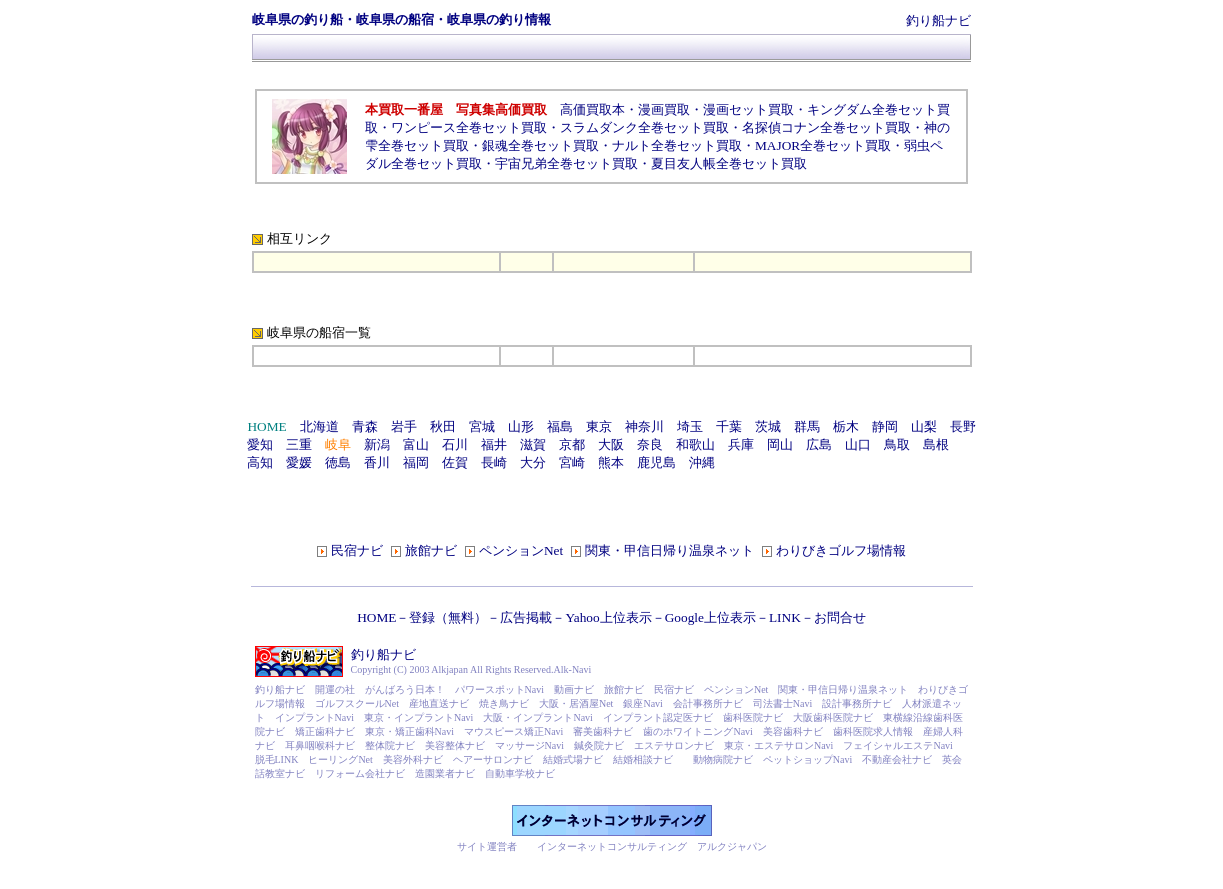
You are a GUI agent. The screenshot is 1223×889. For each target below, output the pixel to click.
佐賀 (455, 462)
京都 (572, 444)
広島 (819, 444)
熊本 (611, 462)
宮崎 (572, 462)
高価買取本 (592, 109)
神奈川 (644, 426)
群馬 (807, 426)
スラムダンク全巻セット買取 (644, 127)
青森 (365, 426)
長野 (963, 426)
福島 (560, 426)
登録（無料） (448, 617)
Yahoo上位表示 (608, 617)
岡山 (780, 444)
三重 (299, 444)
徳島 (338, 462)
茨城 (768, 426)
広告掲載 (526, 617)
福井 (494, 444)
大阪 (611, 444)
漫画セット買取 (748, 109)
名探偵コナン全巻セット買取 (826, 127)
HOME (376, 617)
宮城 (482, 426)
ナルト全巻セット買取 (677, 145)
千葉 (729, 426)
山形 (521, 426)
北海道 (319, 426)
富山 (416, 444)
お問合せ (840, 617)
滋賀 (533, 444)
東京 (599, 426)
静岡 (885, 426)
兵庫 (741, 444)
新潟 (377, 444)
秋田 (443, 426)
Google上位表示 (710, 617)
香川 (377, 462)
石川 (455, 444)
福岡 (416, 462)
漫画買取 (664, 109)
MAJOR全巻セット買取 (823, 145)
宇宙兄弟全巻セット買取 (566, 163)
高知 (260, 462)
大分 (533, 462)
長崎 (494, 462)
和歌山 (695, 444)
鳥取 (897, 444)
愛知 (260, 444)
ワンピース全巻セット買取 (469, 127)
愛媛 (299, 462)
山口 (858, 444)
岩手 (404, 426)
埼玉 (690, 426)
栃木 (846, 426)
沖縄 (702, 462)
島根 (936, 444)
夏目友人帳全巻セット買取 (729, 163)
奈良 (650, 444)
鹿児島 (656, 462)
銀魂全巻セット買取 (540, 145)
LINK (785, 617)
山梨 (924, 426)
